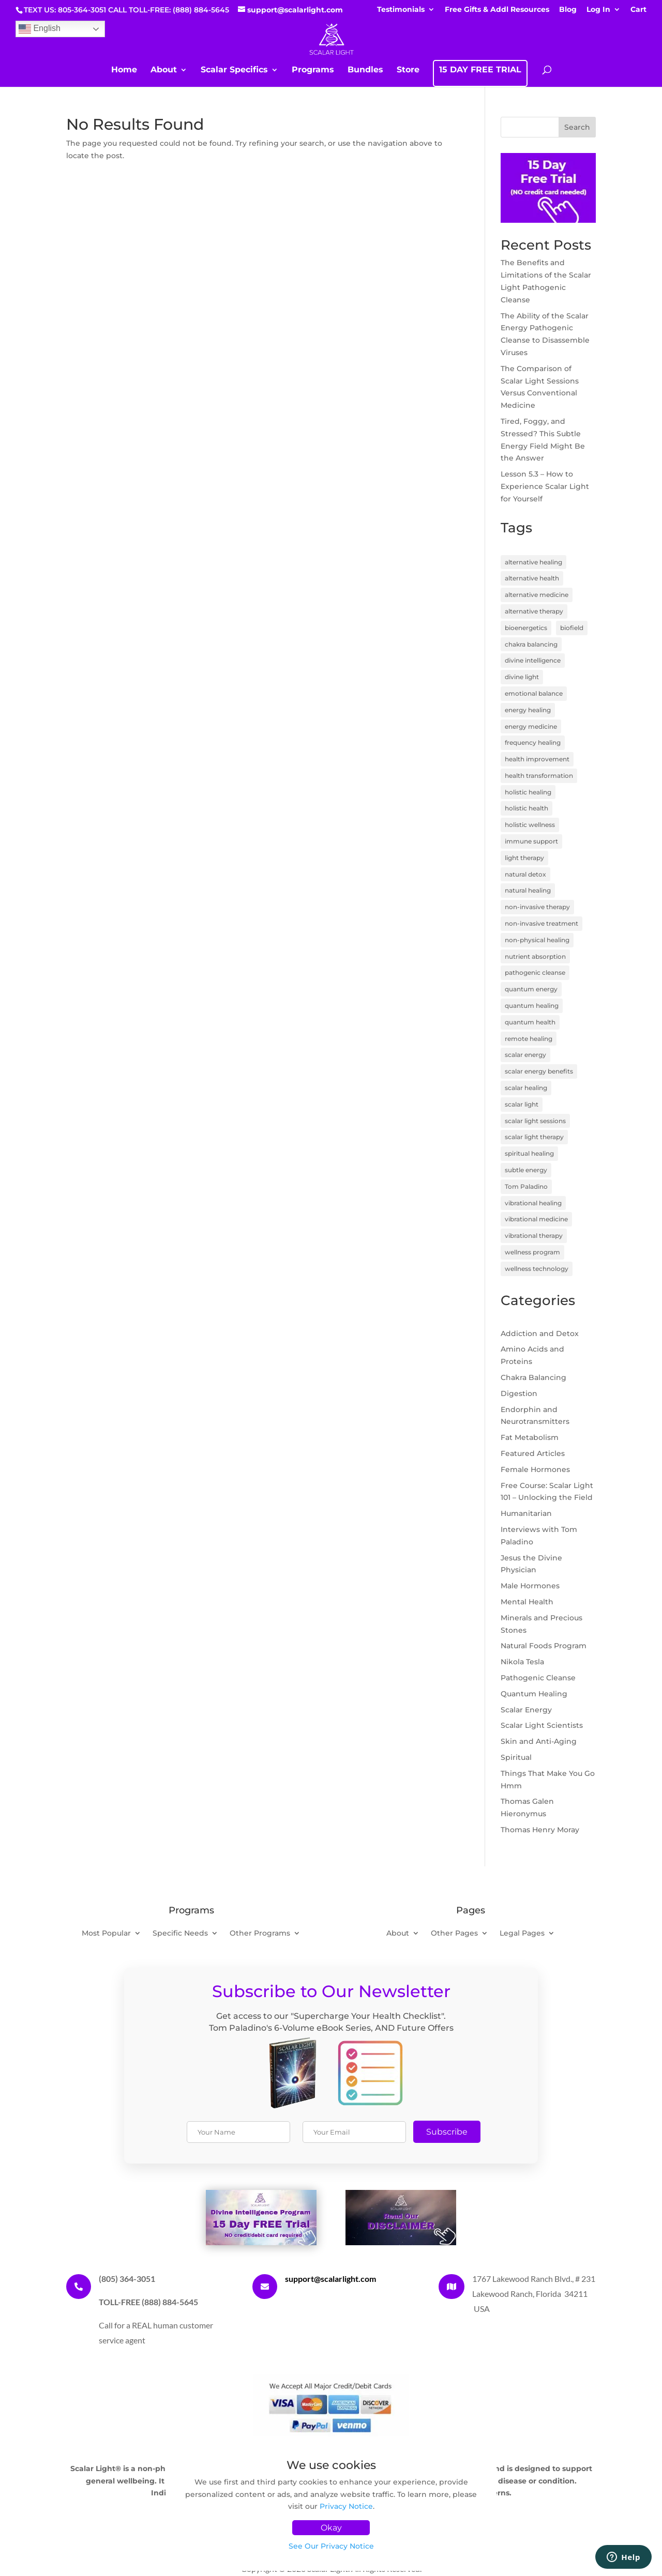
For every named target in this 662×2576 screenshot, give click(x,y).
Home (124, 70)
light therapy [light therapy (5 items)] (524, 858)
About (164, 70)
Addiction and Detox (540, 1333)
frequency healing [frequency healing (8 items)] (533, 742)
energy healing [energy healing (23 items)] (528, 710)
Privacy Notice (346, 2506)
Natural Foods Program (543, 1645)
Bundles (365, 70)
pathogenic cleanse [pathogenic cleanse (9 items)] (535, 972)
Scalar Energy (526, 1709)
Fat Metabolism (530, 1437)
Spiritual (516, 1757)
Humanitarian (526, 1513)
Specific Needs (180, 1933)
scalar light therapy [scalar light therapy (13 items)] (534, 1137)
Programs (313, 70)
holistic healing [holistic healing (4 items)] (528, 792)
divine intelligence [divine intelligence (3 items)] (533, 660)
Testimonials (401, 10)
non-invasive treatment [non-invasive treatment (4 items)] (541, 923)
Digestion (519, 1393)
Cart (638, 10)
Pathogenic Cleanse (538, 1677)
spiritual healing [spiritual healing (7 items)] (529, 1153)
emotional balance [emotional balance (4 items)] (534, 693)
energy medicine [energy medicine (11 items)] (531, 726)
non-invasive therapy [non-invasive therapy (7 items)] (537, 907)
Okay (331, 2528)
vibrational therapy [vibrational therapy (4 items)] (534, 1235)
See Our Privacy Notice (331, 2546)
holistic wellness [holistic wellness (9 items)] (530, 825)
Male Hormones (530, 1585)
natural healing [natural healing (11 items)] (528, 890)
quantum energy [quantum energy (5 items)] (531, 989)
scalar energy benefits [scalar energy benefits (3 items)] (539, 1071)
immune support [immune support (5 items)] (531, 841)
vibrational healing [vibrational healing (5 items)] (533, 1203)
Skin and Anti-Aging (539, 1741)
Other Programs (260, 1933)
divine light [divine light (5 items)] (522, 677)
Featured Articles (533, 1453)
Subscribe (447, 2132)
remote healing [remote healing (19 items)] (528, 1038)
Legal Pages (522, 1933)
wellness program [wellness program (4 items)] (532, 1252)
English (40, 29)
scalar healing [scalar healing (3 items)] (526, 1088)
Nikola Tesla (522, 1661)
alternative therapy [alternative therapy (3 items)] (534, 611)
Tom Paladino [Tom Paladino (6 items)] (526, 1186)
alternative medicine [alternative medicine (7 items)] (536, 595)
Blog (568, 10)
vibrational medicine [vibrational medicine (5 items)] (536, 1219)
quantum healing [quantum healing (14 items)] (532, 1005)
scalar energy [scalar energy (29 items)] (525, 1055)
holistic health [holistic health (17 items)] (526, 808)
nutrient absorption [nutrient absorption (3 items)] (535, 956)
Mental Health (527, 1601)
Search (577, 127)
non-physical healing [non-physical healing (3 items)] (537, 940)
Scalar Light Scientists (542, 1725)
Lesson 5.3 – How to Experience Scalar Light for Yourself (545, 486)
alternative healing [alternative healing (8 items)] (533, 562)
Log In (598, 10)
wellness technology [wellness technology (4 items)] (536, 1268)
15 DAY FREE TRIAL (480, 70)
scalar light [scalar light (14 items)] (521, 1104)
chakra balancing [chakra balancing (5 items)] (531, 644)
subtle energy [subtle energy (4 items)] (526, 1170)
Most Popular (106, 1933)
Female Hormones (535, 1469)
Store (408, 70)
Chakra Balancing (533, 1377)
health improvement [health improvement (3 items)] (537, 759)
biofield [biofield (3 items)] (571, 628)
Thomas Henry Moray (540, 1829)
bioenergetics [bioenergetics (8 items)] (526, 628)
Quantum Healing (534, 1693)
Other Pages (454, 1933)
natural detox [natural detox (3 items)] (525, 874)
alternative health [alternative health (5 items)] (532, 578)
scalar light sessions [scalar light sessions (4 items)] (535, 1121)
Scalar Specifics (234, 70)
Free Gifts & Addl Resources (497, 10)
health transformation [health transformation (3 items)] (539, 775)
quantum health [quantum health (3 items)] (530, 1022)
